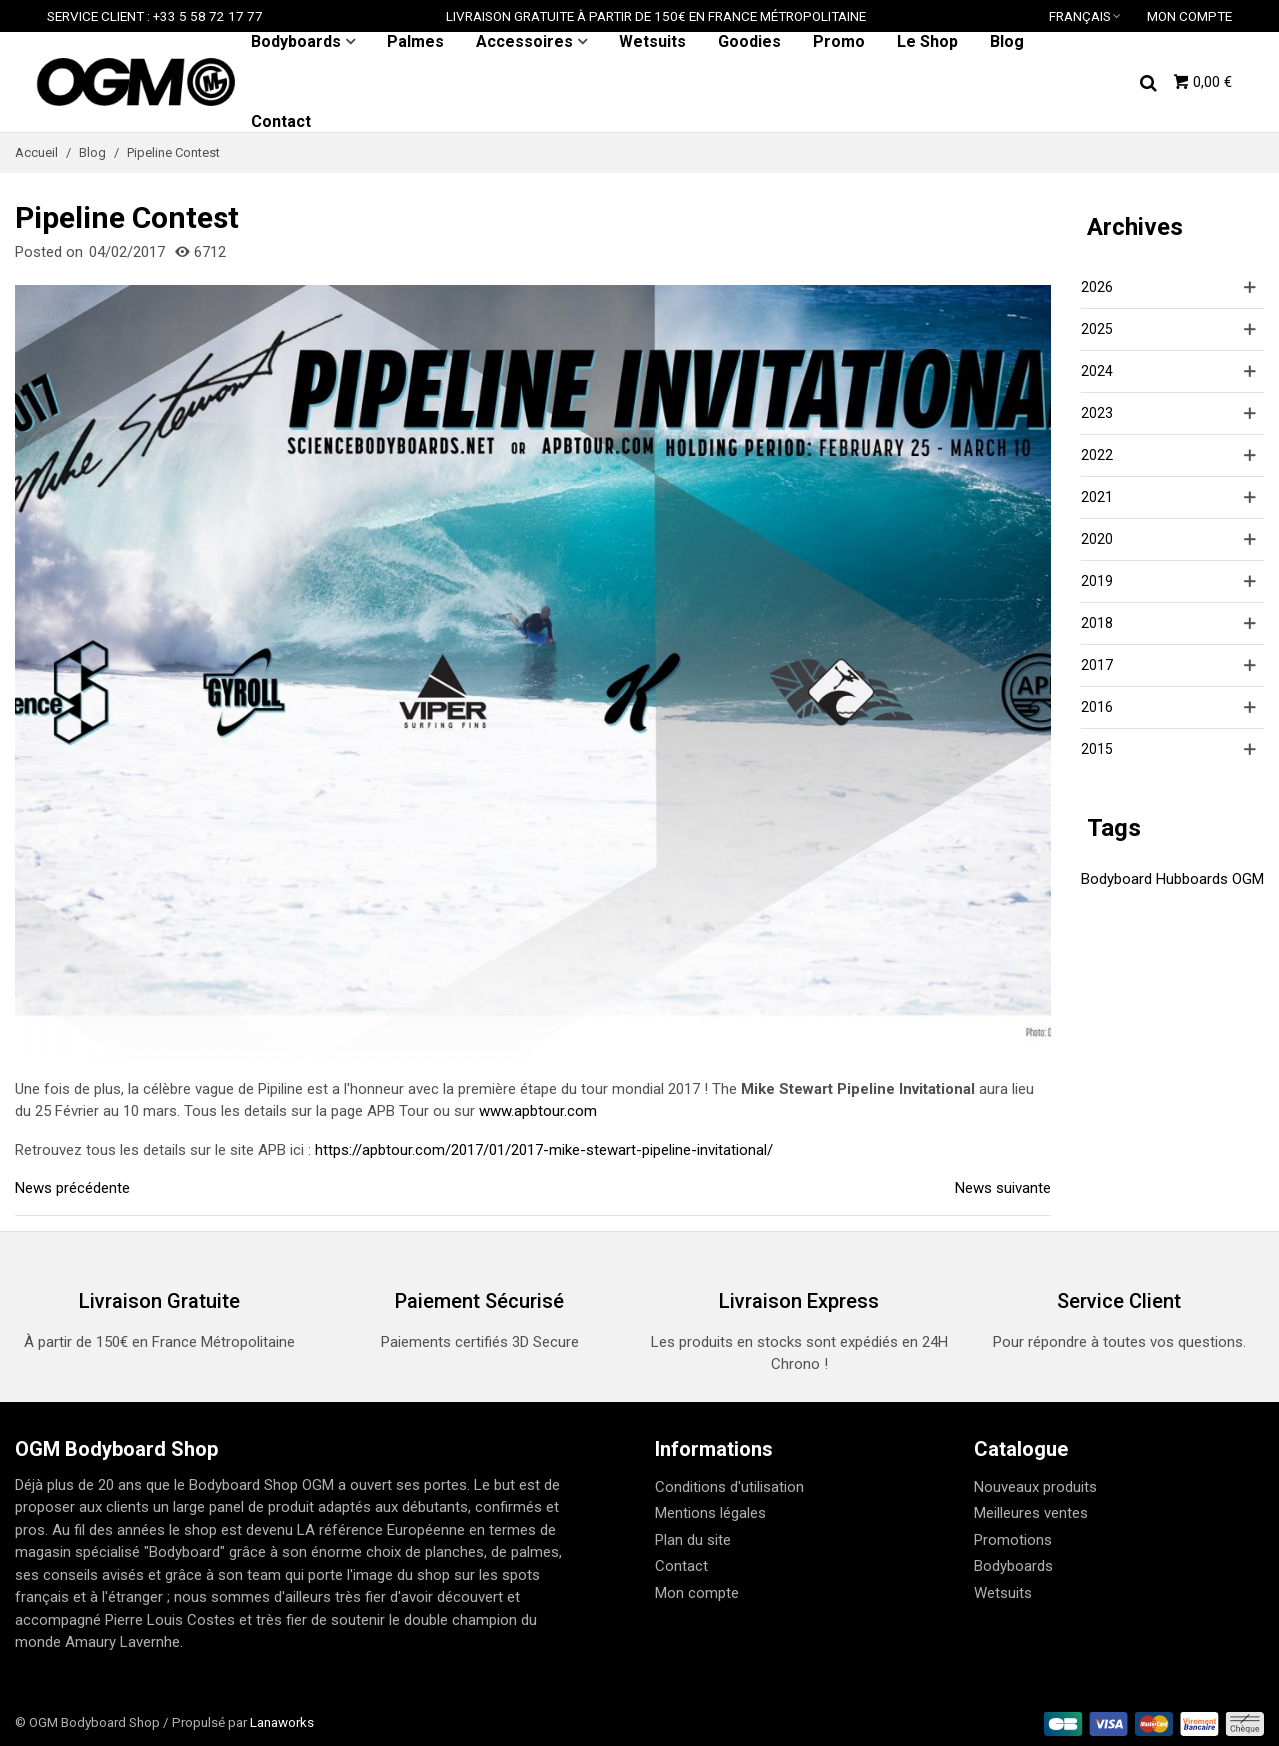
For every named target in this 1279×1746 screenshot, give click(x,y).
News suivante (1003, 1188)
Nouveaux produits (1035, 1487)
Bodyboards (296, 41)
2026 (1097, 287)
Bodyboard (1116, 879)
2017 (1097, 665)
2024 (1097, 371)
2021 (1097, 497)
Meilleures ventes (1031, 1513)
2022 (1097, 455)
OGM (1248, 879)
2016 (1097, 707)
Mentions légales (710, 1513)
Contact (281, 121)
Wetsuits (652, 41)
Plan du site (693, 1540)
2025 (1097, 329)
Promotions (1013, 1540)
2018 (1097, 623)
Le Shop (927, 41)
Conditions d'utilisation (729, 1487)
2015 (1097, 749)
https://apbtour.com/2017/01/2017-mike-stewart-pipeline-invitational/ (544, 1150)
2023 (1097, 413)
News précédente (72, 1188)
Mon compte (697, 1593)
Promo (839, 41)
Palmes (415, 41)
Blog (1007, 41)
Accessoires (524, 41)
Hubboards (1192, 879)
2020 (1097, 539)
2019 (1097, 581)
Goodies (749, 41)
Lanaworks (282, 1722)
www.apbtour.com (538, 1111)
